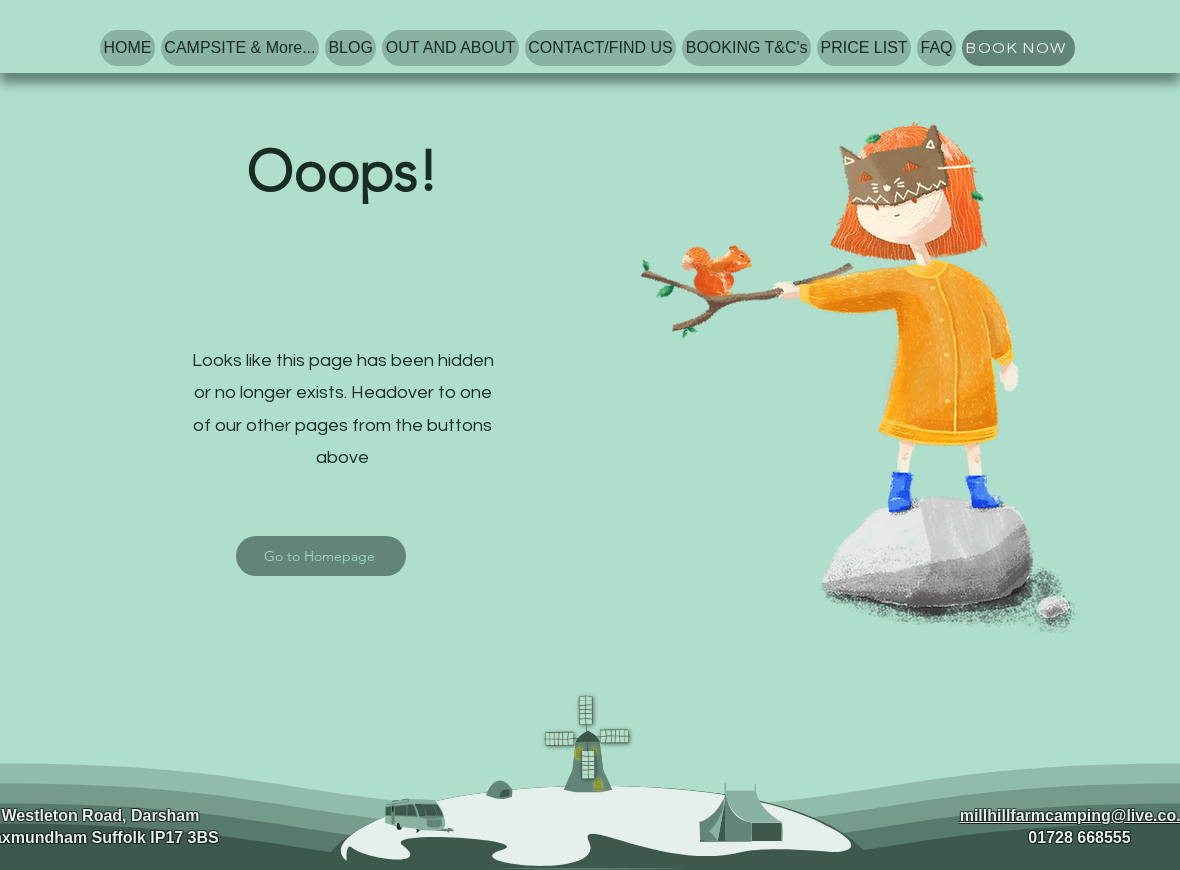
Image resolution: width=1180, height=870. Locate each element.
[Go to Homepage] (321, 556)
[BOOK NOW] (1018, 48)
